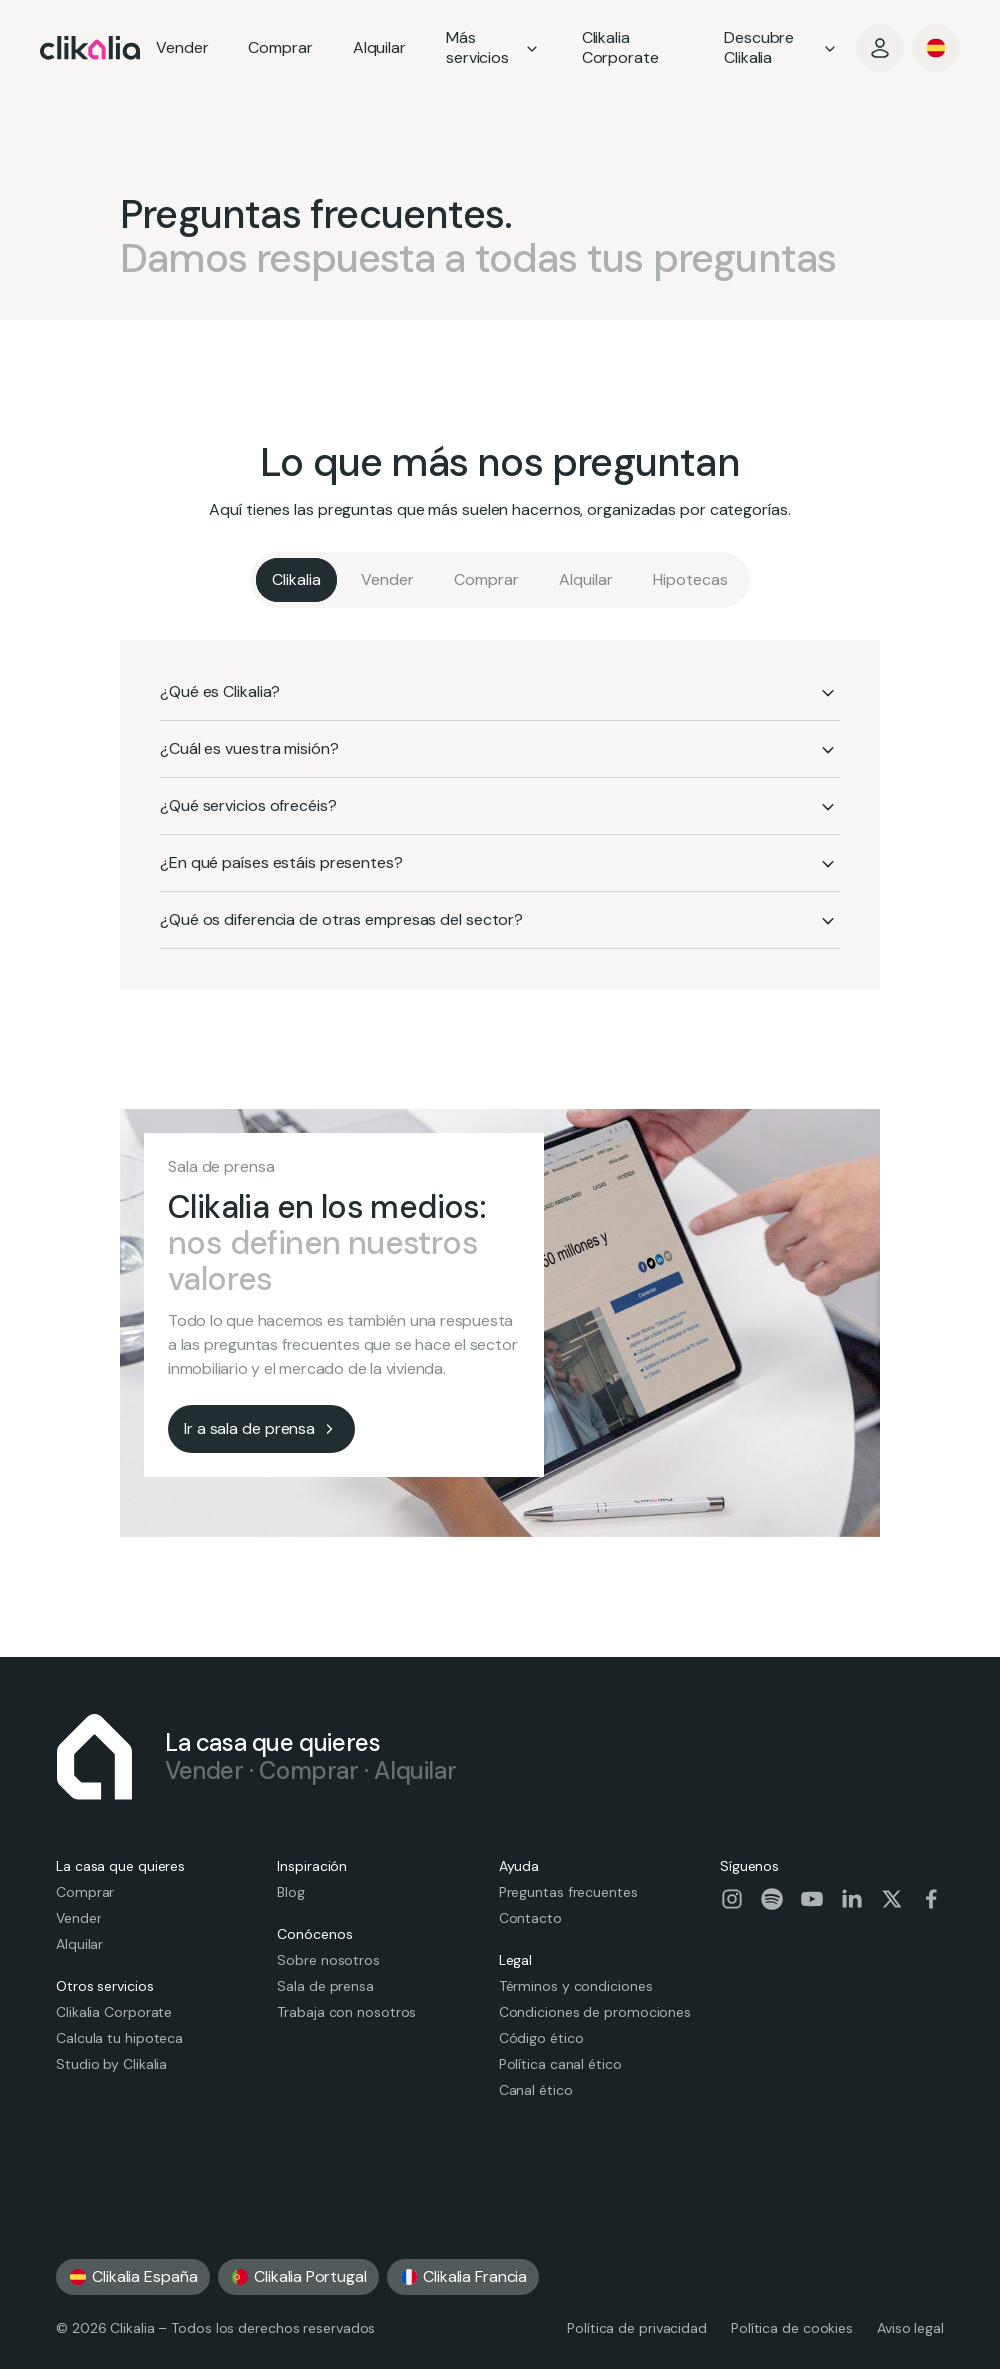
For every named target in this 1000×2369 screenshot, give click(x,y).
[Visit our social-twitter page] (892, 1899)
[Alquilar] (586, 580)
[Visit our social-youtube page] (812, 1899)
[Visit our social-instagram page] (732, 1899)
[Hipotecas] (690, 580)
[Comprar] (486, 580)
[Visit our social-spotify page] (772, 1899)
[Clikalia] (296, 580)
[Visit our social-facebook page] (932, 1899)
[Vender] (387, 580)
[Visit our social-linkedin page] (852, 1899)
